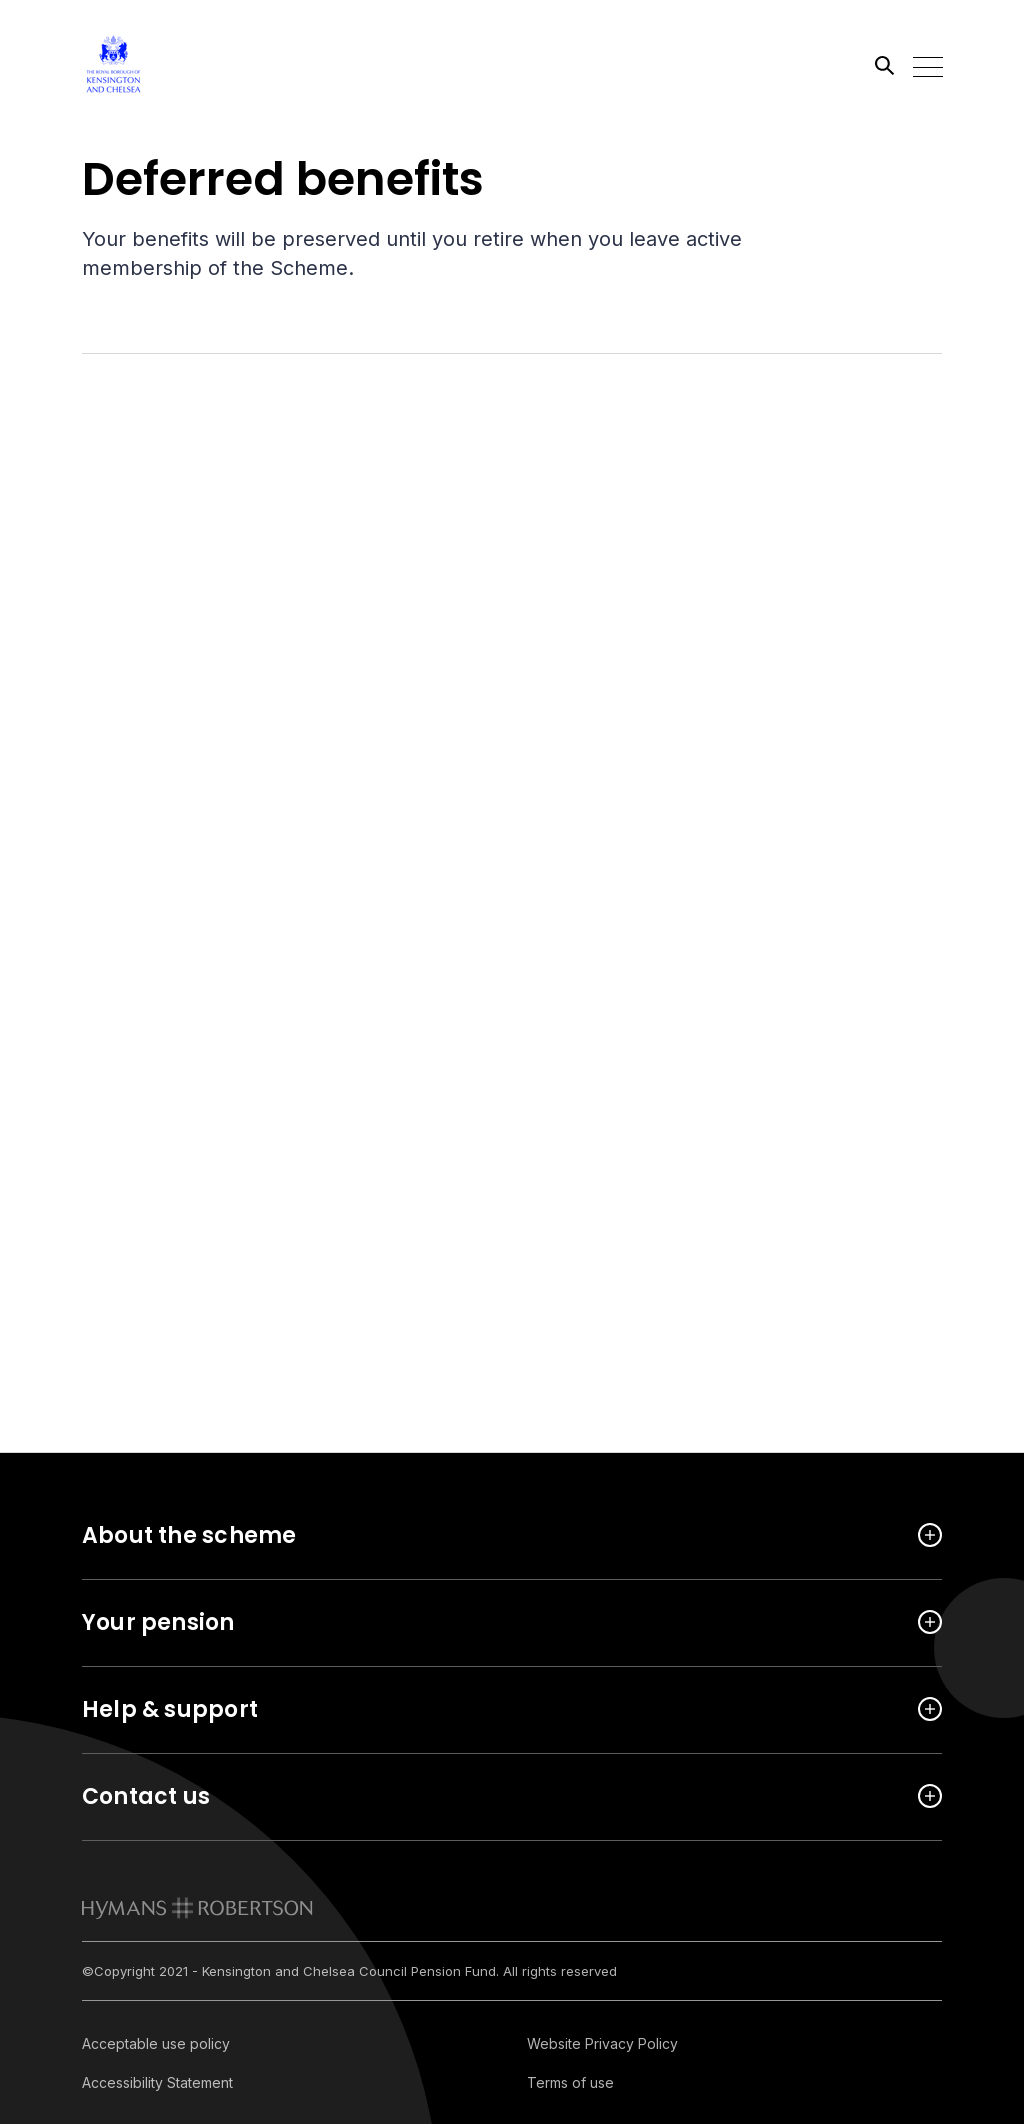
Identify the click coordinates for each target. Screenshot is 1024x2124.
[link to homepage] (197, 1908)
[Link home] (172, 65)
